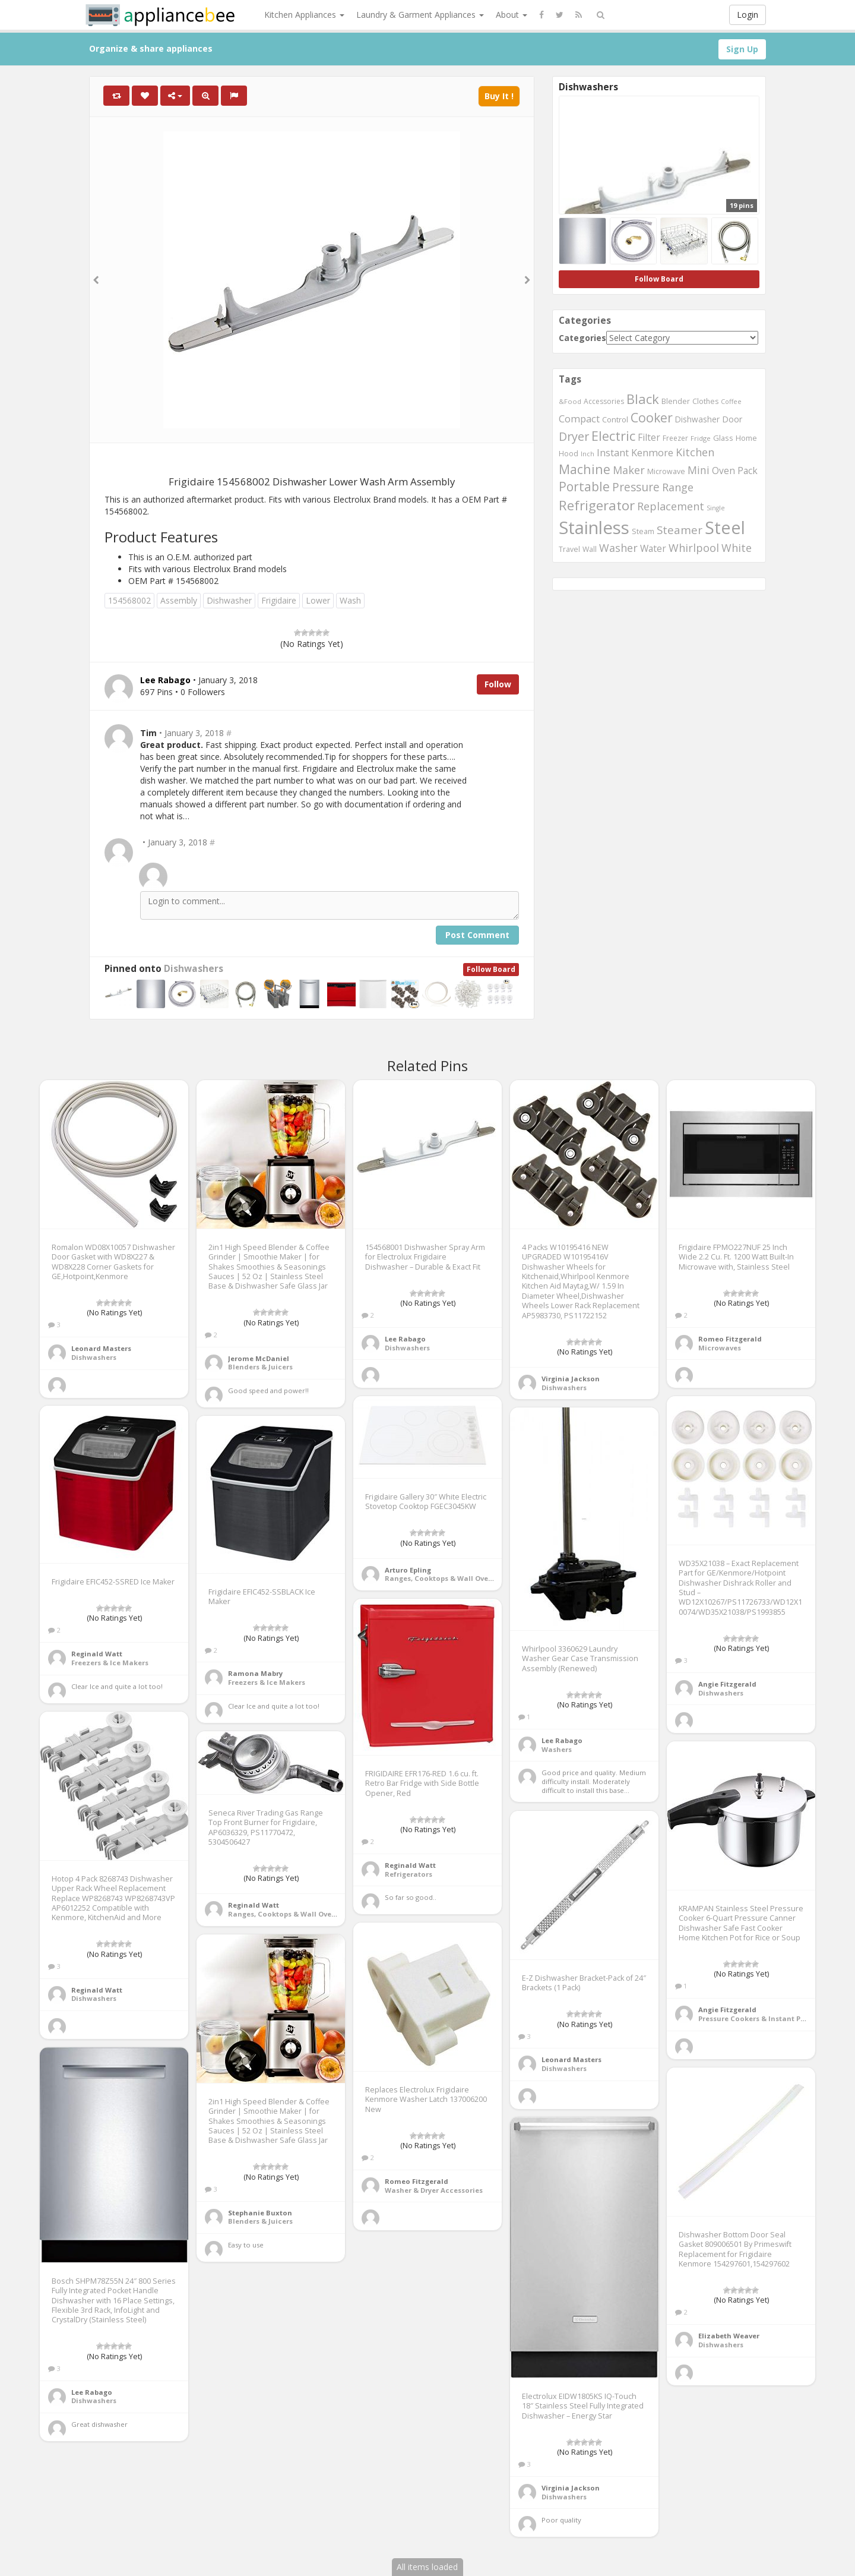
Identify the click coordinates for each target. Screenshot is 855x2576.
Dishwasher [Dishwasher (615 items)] (697, 419)
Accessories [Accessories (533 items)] (604, 401)
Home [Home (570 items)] (746, 438)
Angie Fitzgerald (727, 1684)
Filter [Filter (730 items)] (649, 437)
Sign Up (742, 49)
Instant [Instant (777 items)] (613, 452)
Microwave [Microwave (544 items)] (666, 471)
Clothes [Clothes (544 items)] (705, 401)
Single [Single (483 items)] (716, 508)
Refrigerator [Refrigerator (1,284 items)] (597, 505)
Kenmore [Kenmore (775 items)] (652, 452)
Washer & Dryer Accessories (434, 2190)
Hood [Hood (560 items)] (568, 454)
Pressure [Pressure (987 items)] (636, 487)
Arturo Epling (408, 1569)
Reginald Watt (96, 1653)
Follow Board (491, 969)
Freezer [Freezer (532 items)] (675, 438)
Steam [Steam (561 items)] (643, 531)
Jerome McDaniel (258, 1358)
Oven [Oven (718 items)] (723, 470)
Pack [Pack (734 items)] (747, 470)
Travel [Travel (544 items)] (569, 549)
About (511, 14)
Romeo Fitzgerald (730, 1338)
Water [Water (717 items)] (653, 548)
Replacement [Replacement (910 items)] (670, 506)
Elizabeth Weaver (728, 2335)
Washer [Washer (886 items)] (618, 548)
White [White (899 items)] (736, 548)
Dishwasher (229, 600)
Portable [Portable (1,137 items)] (584, 486)
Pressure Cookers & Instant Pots (755, 2018)
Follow (497, 684)
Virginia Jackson (571, 1378)
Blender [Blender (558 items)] (675, 401)
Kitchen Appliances (304, 14)
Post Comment (477, 934)
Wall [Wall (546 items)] (589, 549)
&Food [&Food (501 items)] (570, 401)
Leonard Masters (101, 1348)
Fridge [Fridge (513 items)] (701, 438)
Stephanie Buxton (260, 2212)
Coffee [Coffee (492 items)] (731, 401)
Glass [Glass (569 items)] (723, 438)
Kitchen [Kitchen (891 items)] (695, 452)
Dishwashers (193, 968)
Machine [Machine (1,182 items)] (584, 469)
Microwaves (719, 1347)
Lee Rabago (405, 1338)
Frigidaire (278, 600)
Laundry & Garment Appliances (420, 14)
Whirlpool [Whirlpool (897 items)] (694, 548)
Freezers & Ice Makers (109, 1662)
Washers (557, 1749)
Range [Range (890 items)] (678, 487)
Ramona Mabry (255, 1673)
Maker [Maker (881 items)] (629, 470)
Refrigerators (408, 1874)
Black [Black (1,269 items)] (642, 399)
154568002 (129, 600)
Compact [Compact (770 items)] (579, 418)
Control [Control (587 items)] (615, 419)
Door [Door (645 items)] (732, 419)
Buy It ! (499, 96)
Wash (350, 600)
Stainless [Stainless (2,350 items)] (594, 527)
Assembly (178, 600)
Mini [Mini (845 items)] (699, 470)
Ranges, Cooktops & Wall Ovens (440, 1578)
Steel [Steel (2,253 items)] (725, 527)
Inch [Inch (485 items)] (587, 453)
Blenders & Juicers (260, 1366)
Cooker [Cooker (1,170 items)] (652, 417)
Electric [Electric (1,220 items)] (613, 435)
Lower (318, 600)
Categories (582, 337)
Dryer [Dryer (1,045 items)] (574, 436)
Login (747, 14)
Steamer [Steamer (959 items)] (679, 530)
